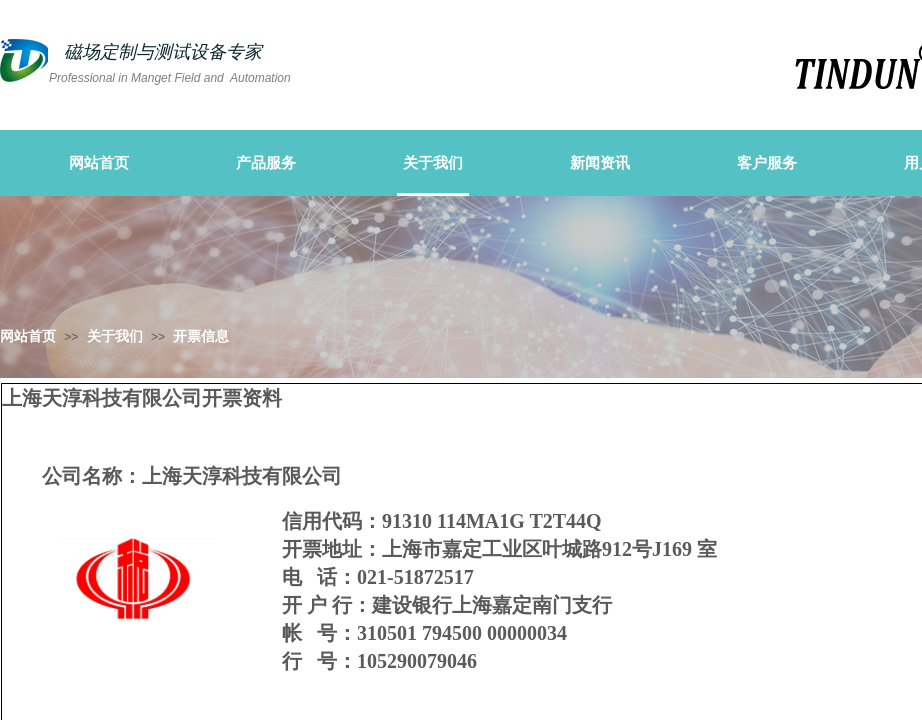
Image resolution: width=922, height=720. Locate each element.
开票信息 (201, 336)
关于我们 (115, 336)
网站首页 (28, 336)
